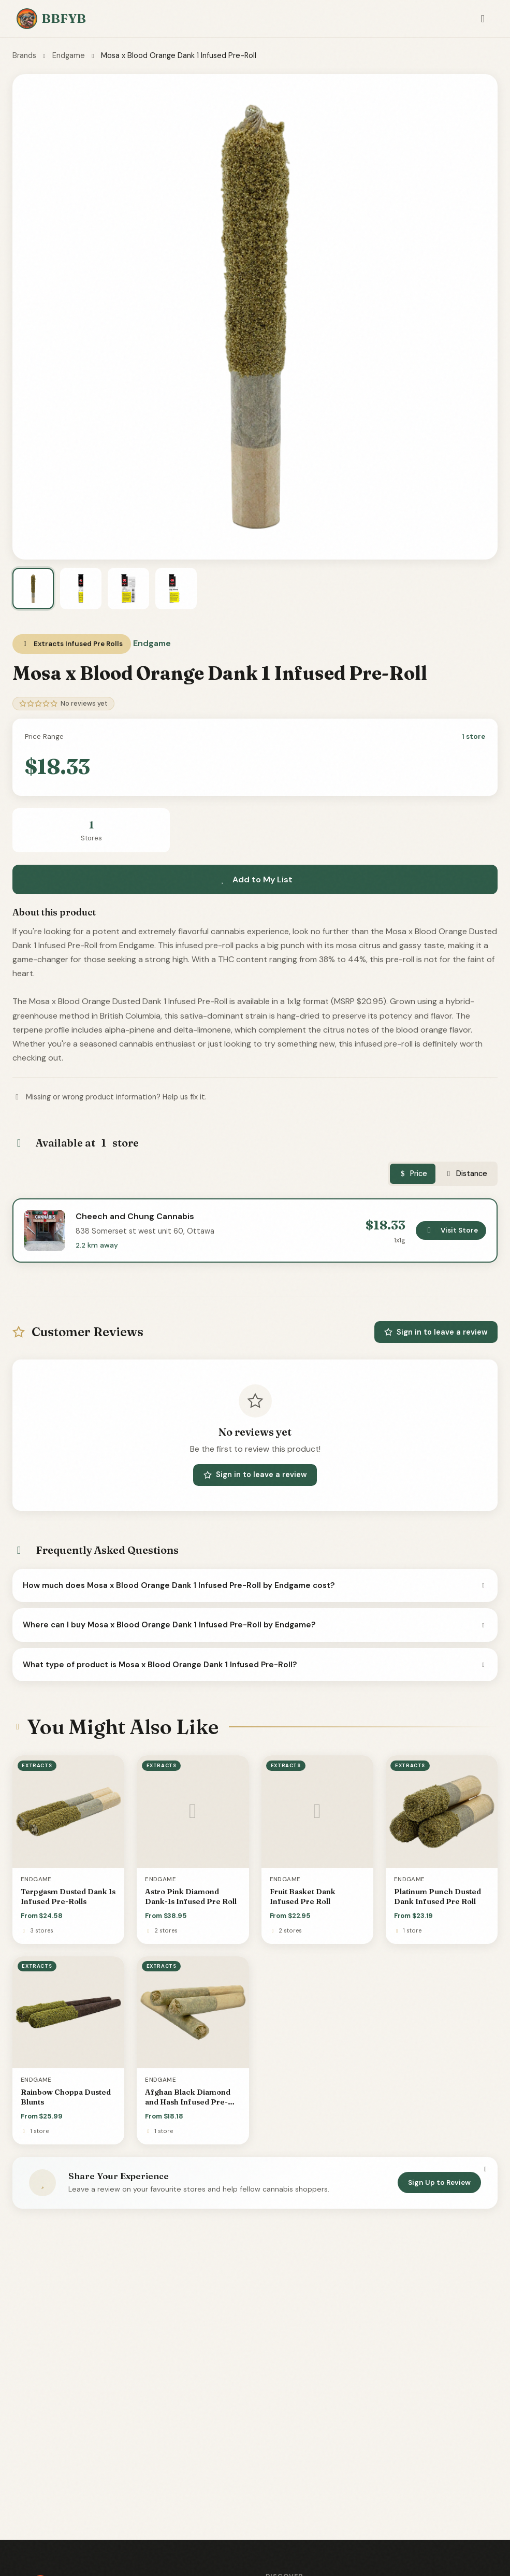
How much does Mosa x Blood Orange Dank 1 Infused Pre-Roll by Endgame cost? (255, 1585)
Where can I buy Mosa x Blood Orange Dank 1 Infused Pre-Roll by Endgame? (255, 1625)
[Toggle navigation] (482, 19)
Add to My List (255, 879)
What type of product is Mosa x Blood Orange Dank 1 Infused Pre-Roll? (255, 1664)
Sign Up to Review (439, 2182)
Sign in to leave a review (436, 1332)
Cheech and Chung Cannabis (135, 1216)
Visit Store (451, 1230)
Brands (24, 55)
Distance (465, 1173)
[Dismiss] (485, 2169)
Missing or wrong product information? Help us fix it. (109, 1096)
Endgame (68, 55)
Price (413, 1173)
